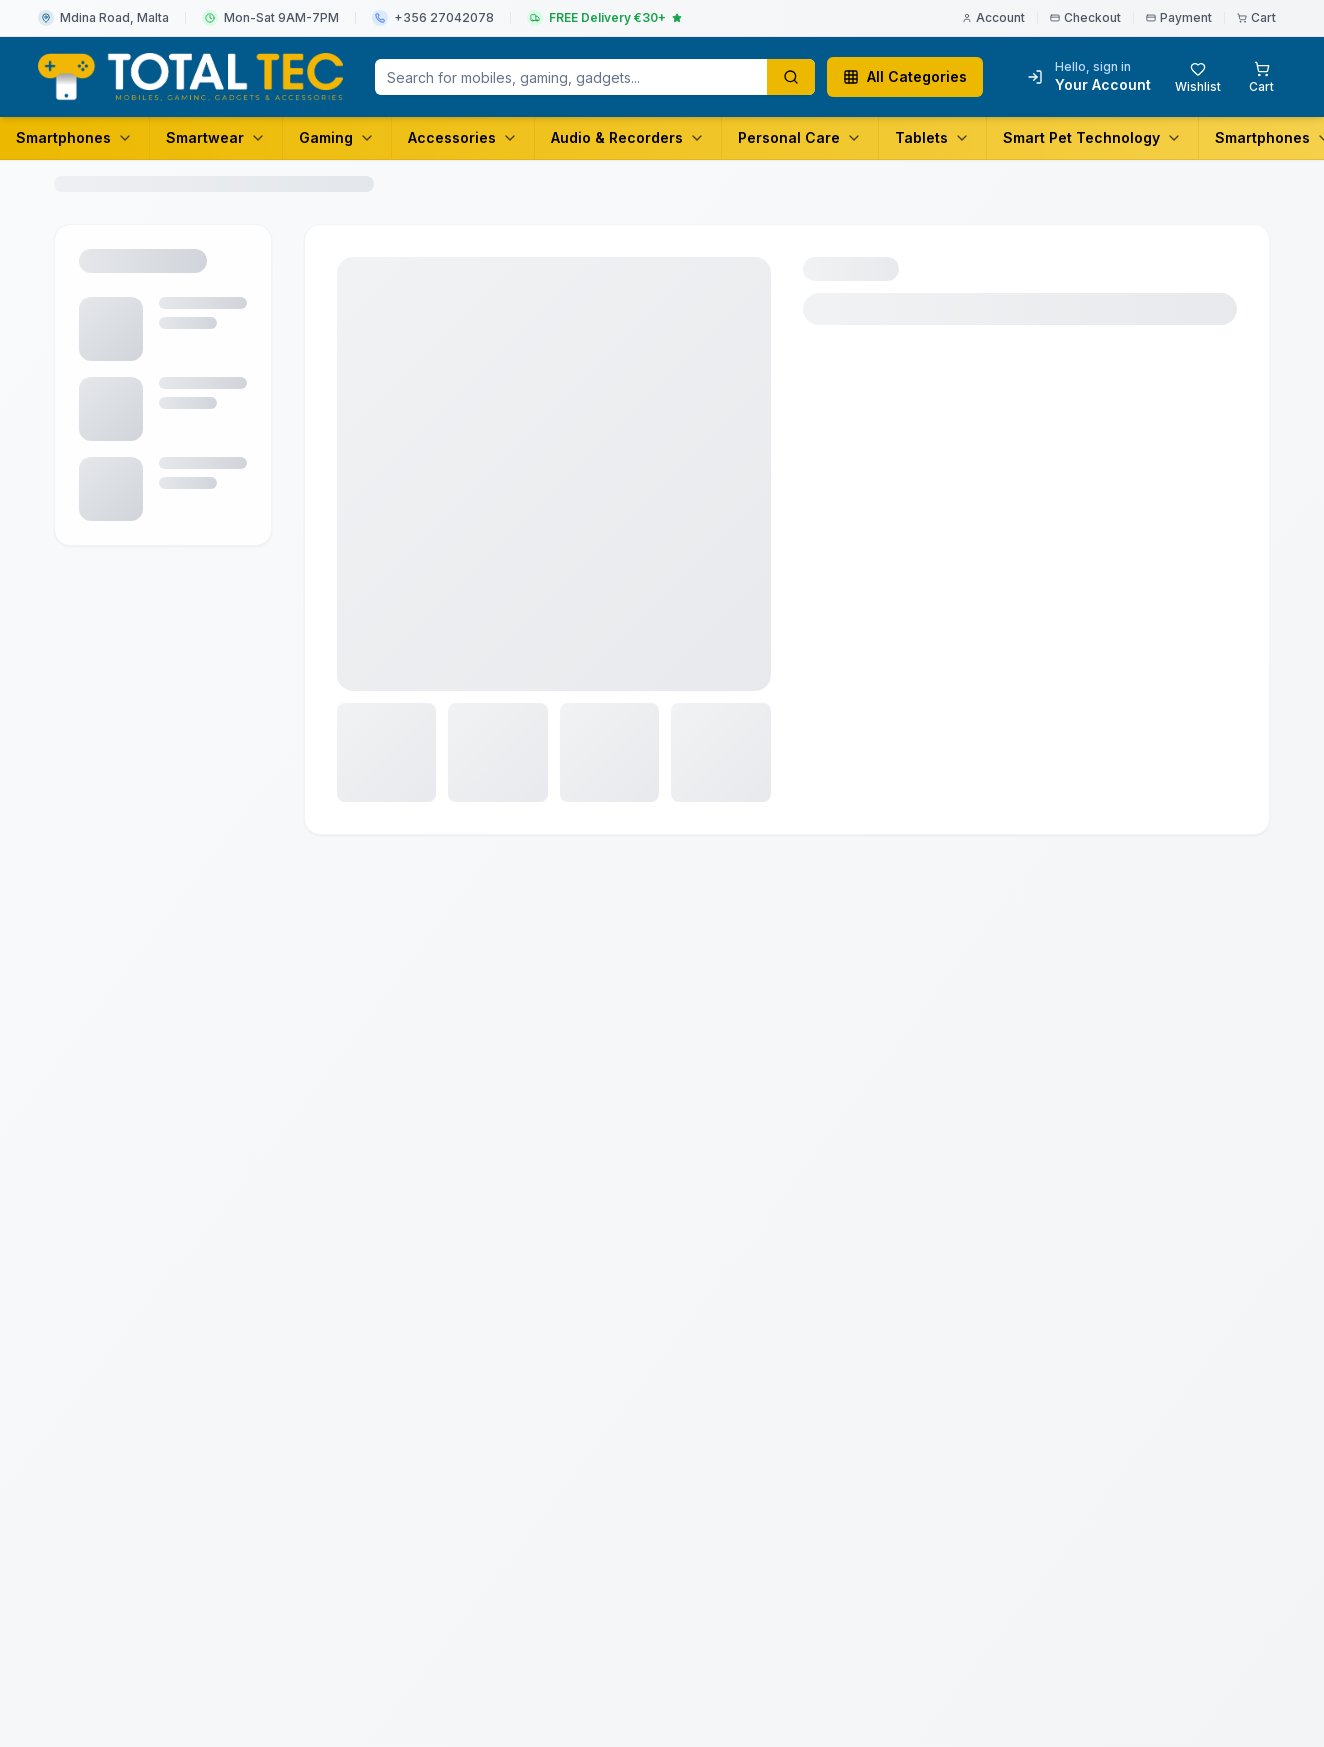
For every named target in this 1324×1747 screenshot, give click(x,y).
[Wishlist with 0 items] (1198, 77)
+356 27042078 (444, 17)
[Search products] (791, 77)
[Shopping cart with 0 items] (1261, 77)
